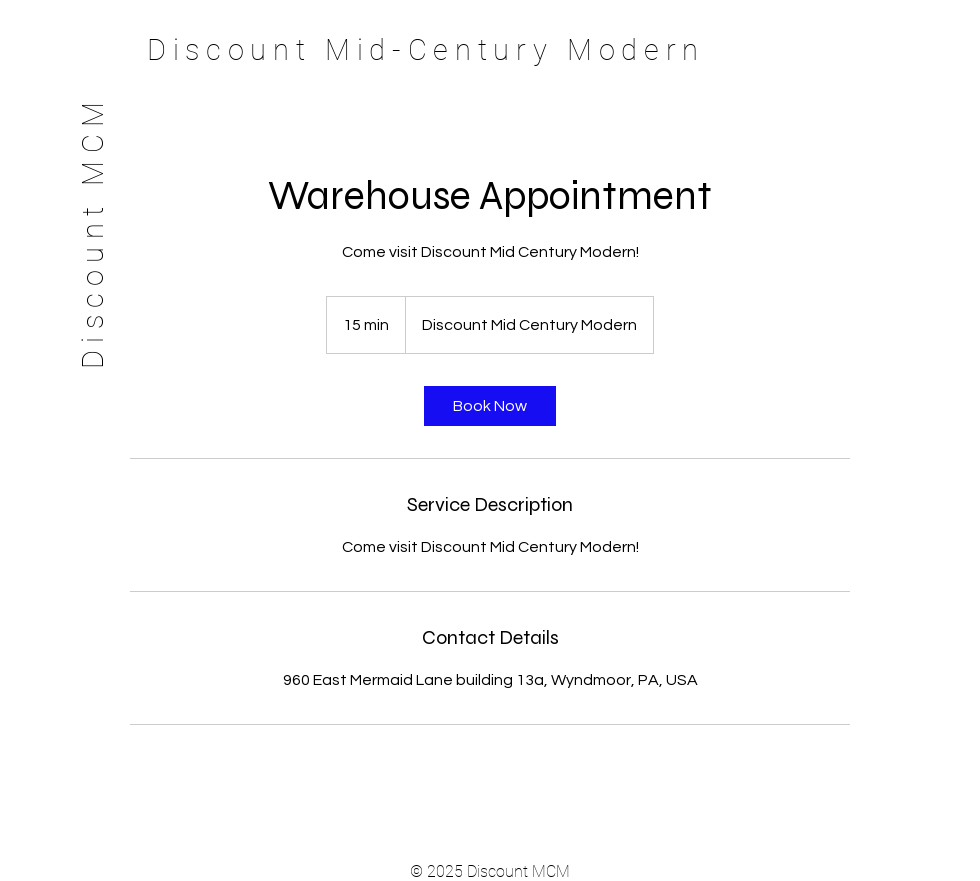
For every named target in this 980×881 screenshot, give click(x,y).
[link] (490, 406)
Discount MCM (93, 231)
